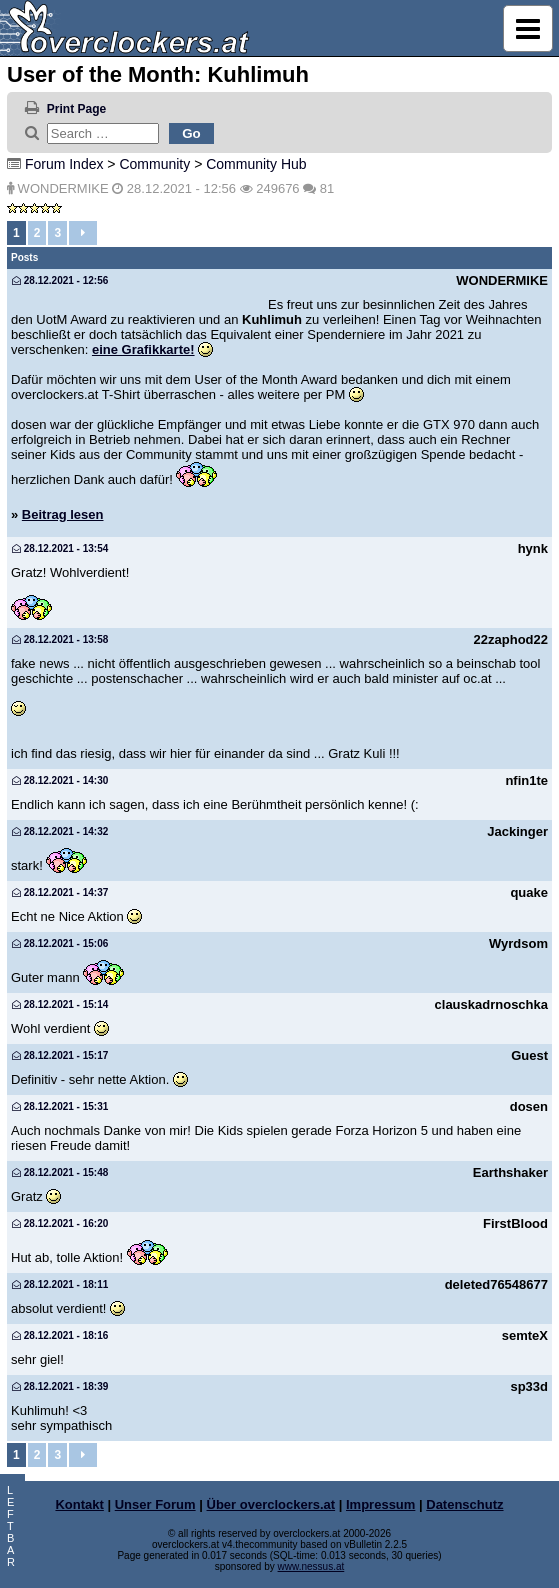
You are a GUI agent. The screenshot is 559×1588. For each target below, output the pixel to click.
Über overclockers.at (271, 1504)
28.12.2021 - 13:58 (60, 639)
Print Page (76, 109)
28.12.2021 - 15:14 (60, 1004)
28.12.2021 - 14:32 (60, 831)
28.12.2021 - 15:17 (60, 1055)
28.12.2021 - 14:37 (60, 892)
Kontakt (79, 1504)
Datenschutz (464, 1504)
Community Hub (256, 164)
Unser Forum (155, 1504)
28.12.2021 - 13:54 (60, 548)
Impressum (380, 1504)
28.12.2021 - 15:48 (60, 1172)
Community (154, 164)
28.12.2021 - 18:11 (60, 1284)
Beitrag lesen (63, 514)
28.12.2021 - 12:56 (60, 280)
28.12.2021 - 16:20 (60, 1223)
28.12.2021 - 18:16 (60, 1335)
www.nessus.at (311, 1566)
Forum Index (64, 164)
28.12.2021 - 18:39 (60, 1386)
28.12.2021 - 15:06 (60, 943)
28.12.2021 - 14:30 (60, 780)
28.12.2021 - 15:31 (60, 1106)
